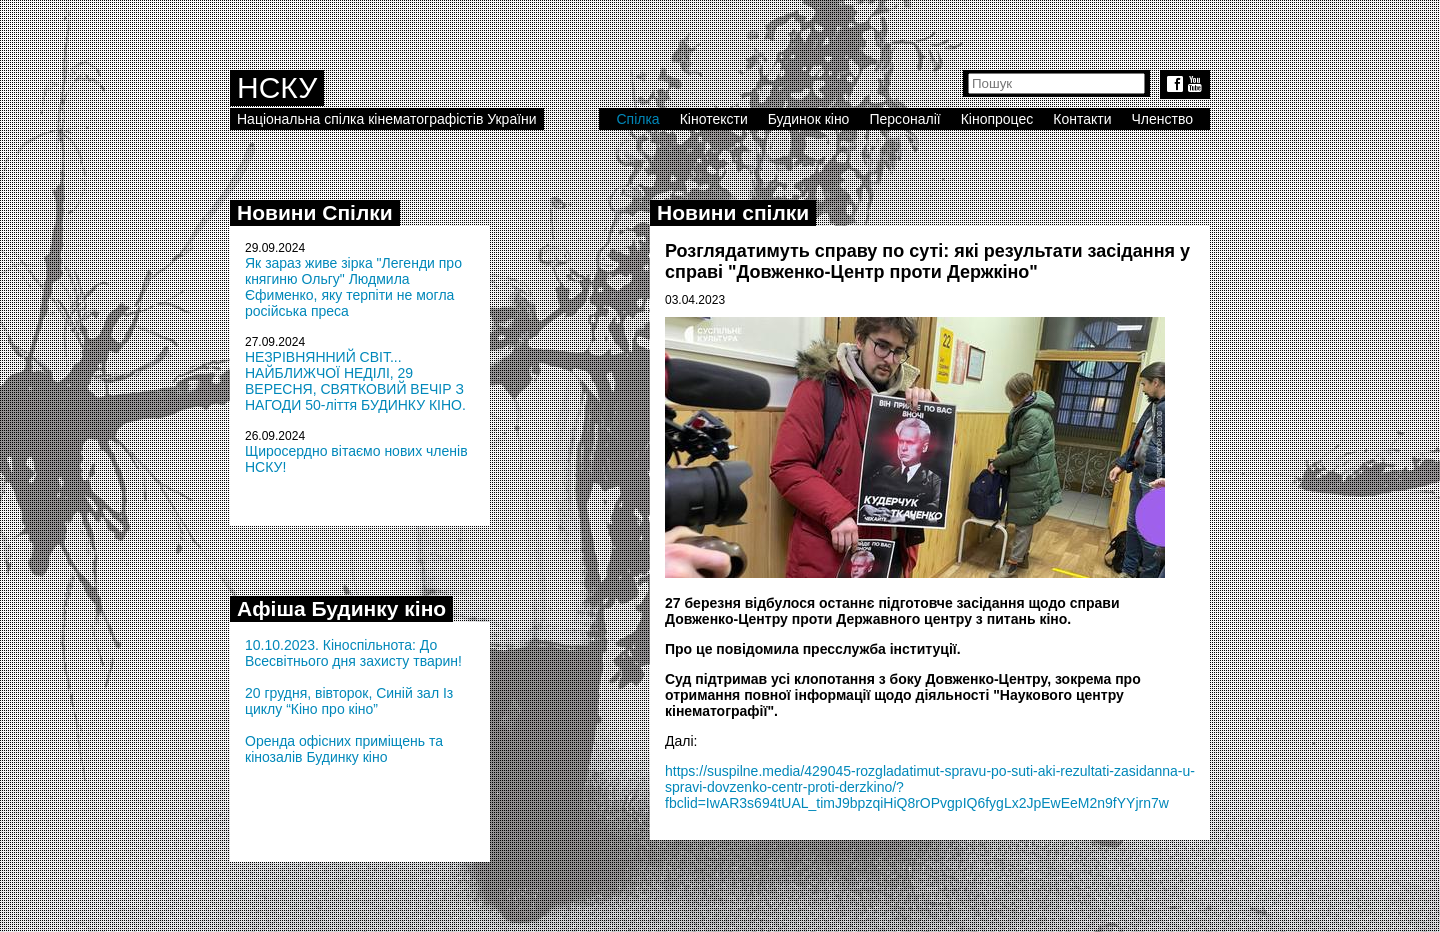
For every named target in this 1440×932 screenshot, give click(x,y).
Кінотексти (714, 119)
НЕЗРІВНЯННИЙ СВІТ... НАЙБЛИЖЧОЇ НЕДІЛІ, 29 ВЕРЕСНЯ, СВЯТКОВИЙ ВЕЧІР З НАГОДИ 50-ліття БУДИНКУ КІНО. (355, 381)
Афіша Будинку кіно (341, 608)
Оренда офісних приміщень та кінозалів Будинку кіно (344, 749)
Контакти (1082, 119)
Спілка (637, 119)
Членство (1163, 119)
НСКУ (277, 87)
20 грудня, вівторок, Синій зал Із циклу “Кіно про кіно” (349, 701)
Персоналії (904, 119)
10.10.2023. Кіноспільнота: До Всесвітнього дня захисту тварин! (353, 653)
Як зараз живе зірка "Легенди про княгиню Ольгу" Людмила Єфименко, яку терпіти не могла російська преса (353, 287)
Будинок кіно (809, 119)
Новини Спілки (315, 212)
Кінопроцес (997, 119)
